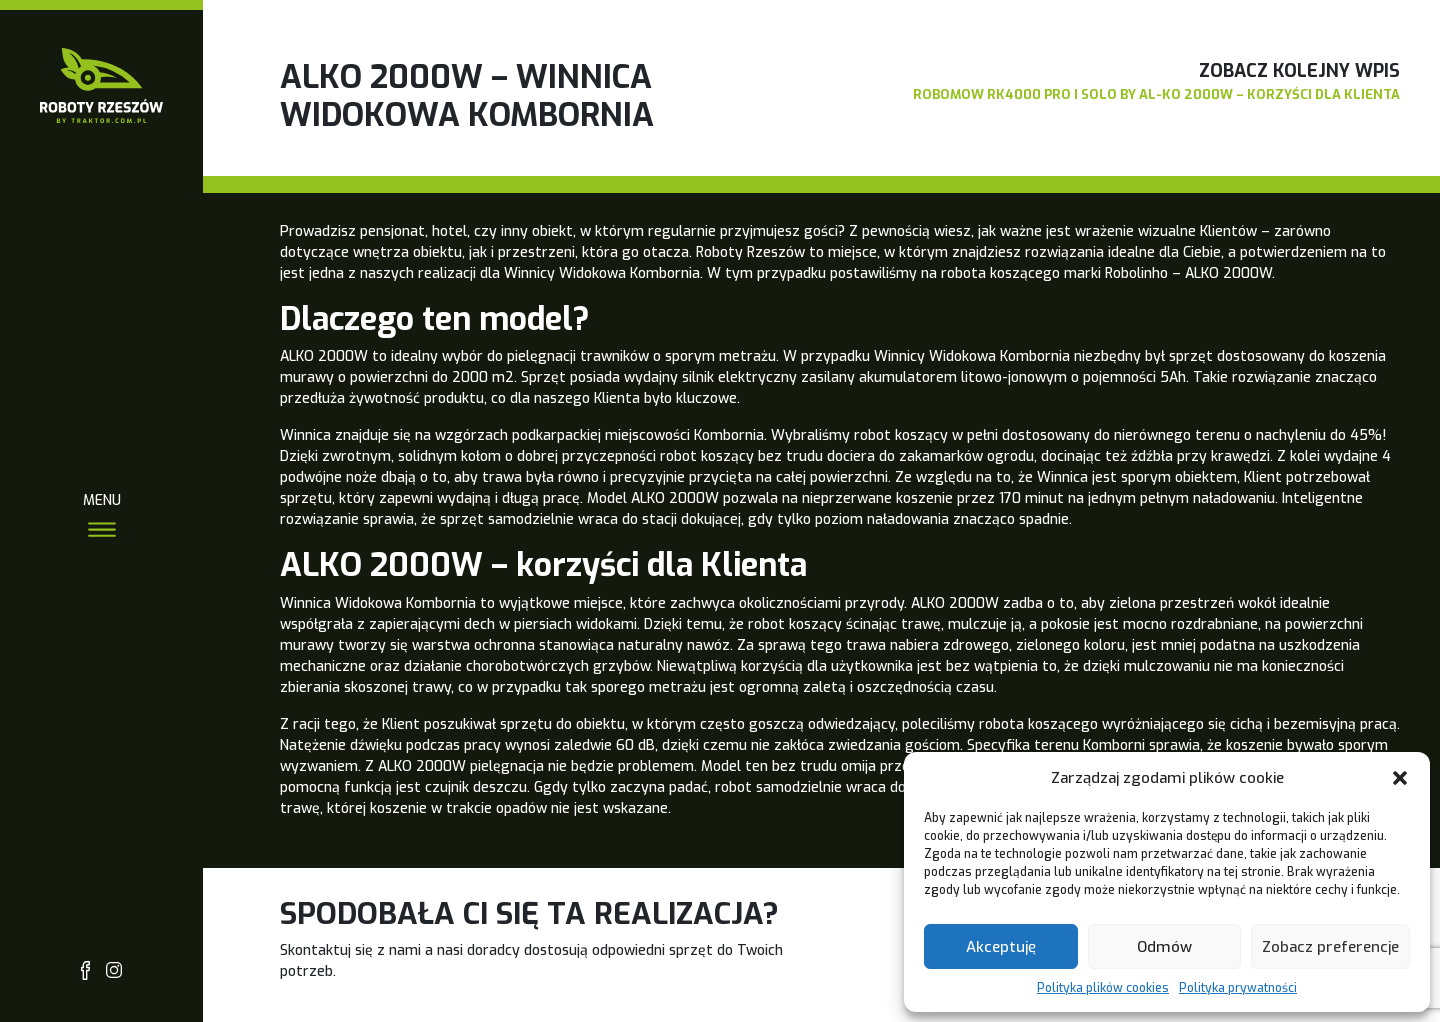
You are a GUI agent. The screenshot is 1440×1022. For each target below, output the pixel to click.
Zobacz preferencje (1330, 947)
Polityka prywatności (1238, 988)
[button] (1400, 778)
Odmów (1164, 947)
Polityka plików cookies (1103, 988)
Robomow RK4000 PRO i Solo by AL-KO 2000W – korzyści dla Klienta (1156, 94)
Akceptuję (1001, 947)
